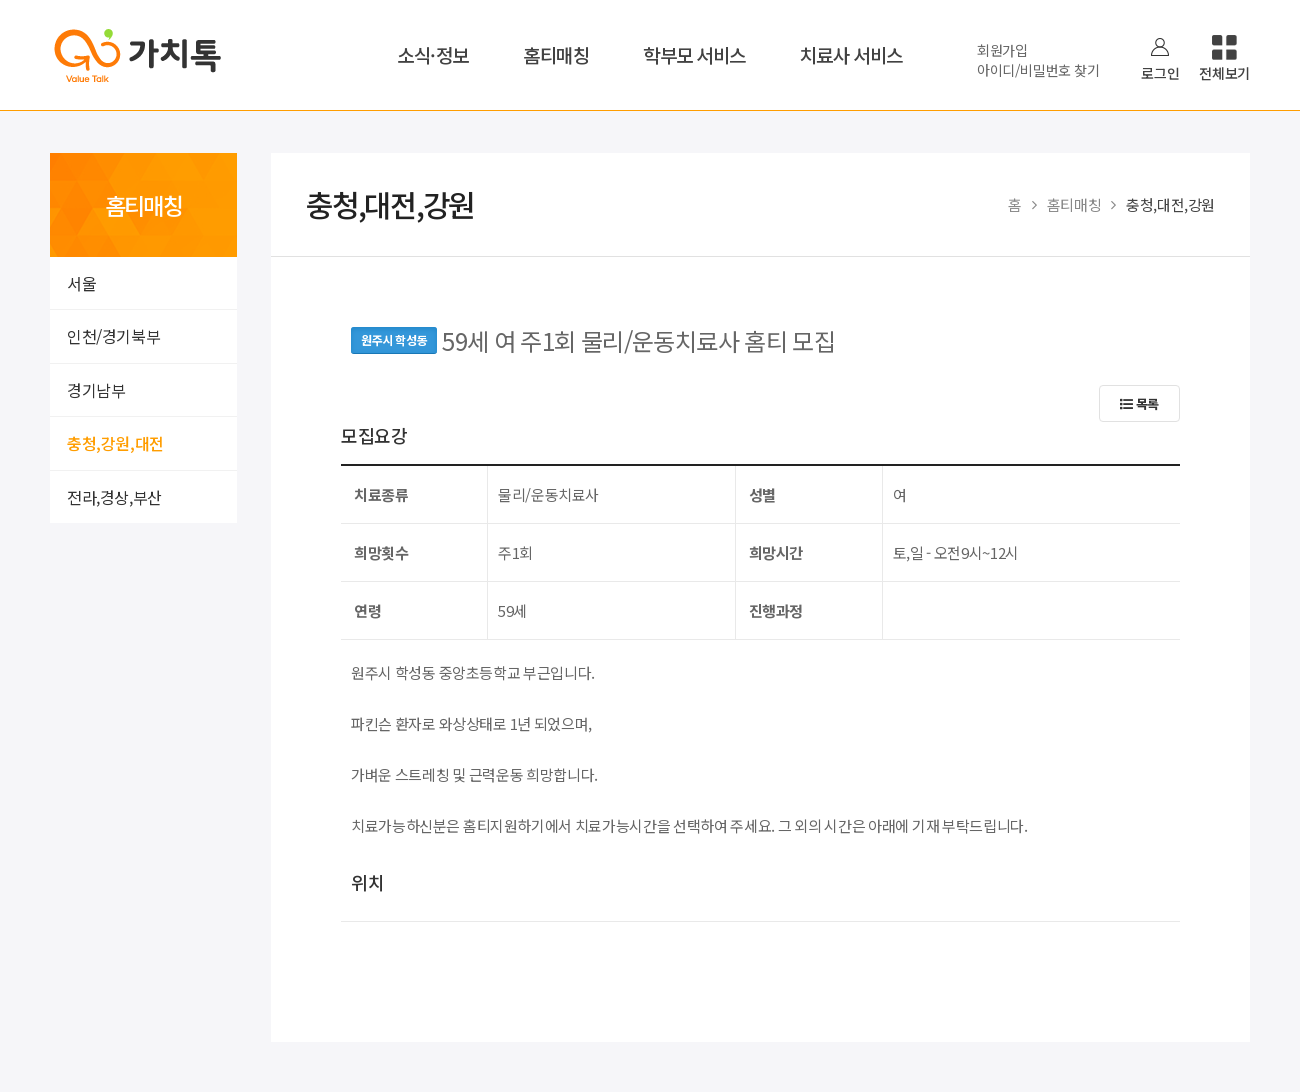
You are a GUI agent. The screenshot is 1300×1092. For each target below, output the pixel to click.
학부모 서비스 (694, 54)
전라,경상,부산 (114, 497)
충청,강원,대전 (115, 443)
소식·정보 (433, 54)
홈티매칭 (556, 54)
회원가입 (1002, 50)
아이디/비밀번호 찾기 (1038, 70)
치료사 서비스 (851, 54)
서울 (81, 283)
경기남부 (96, 390)
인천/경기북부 (113, 336)
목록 (1139, 403)
